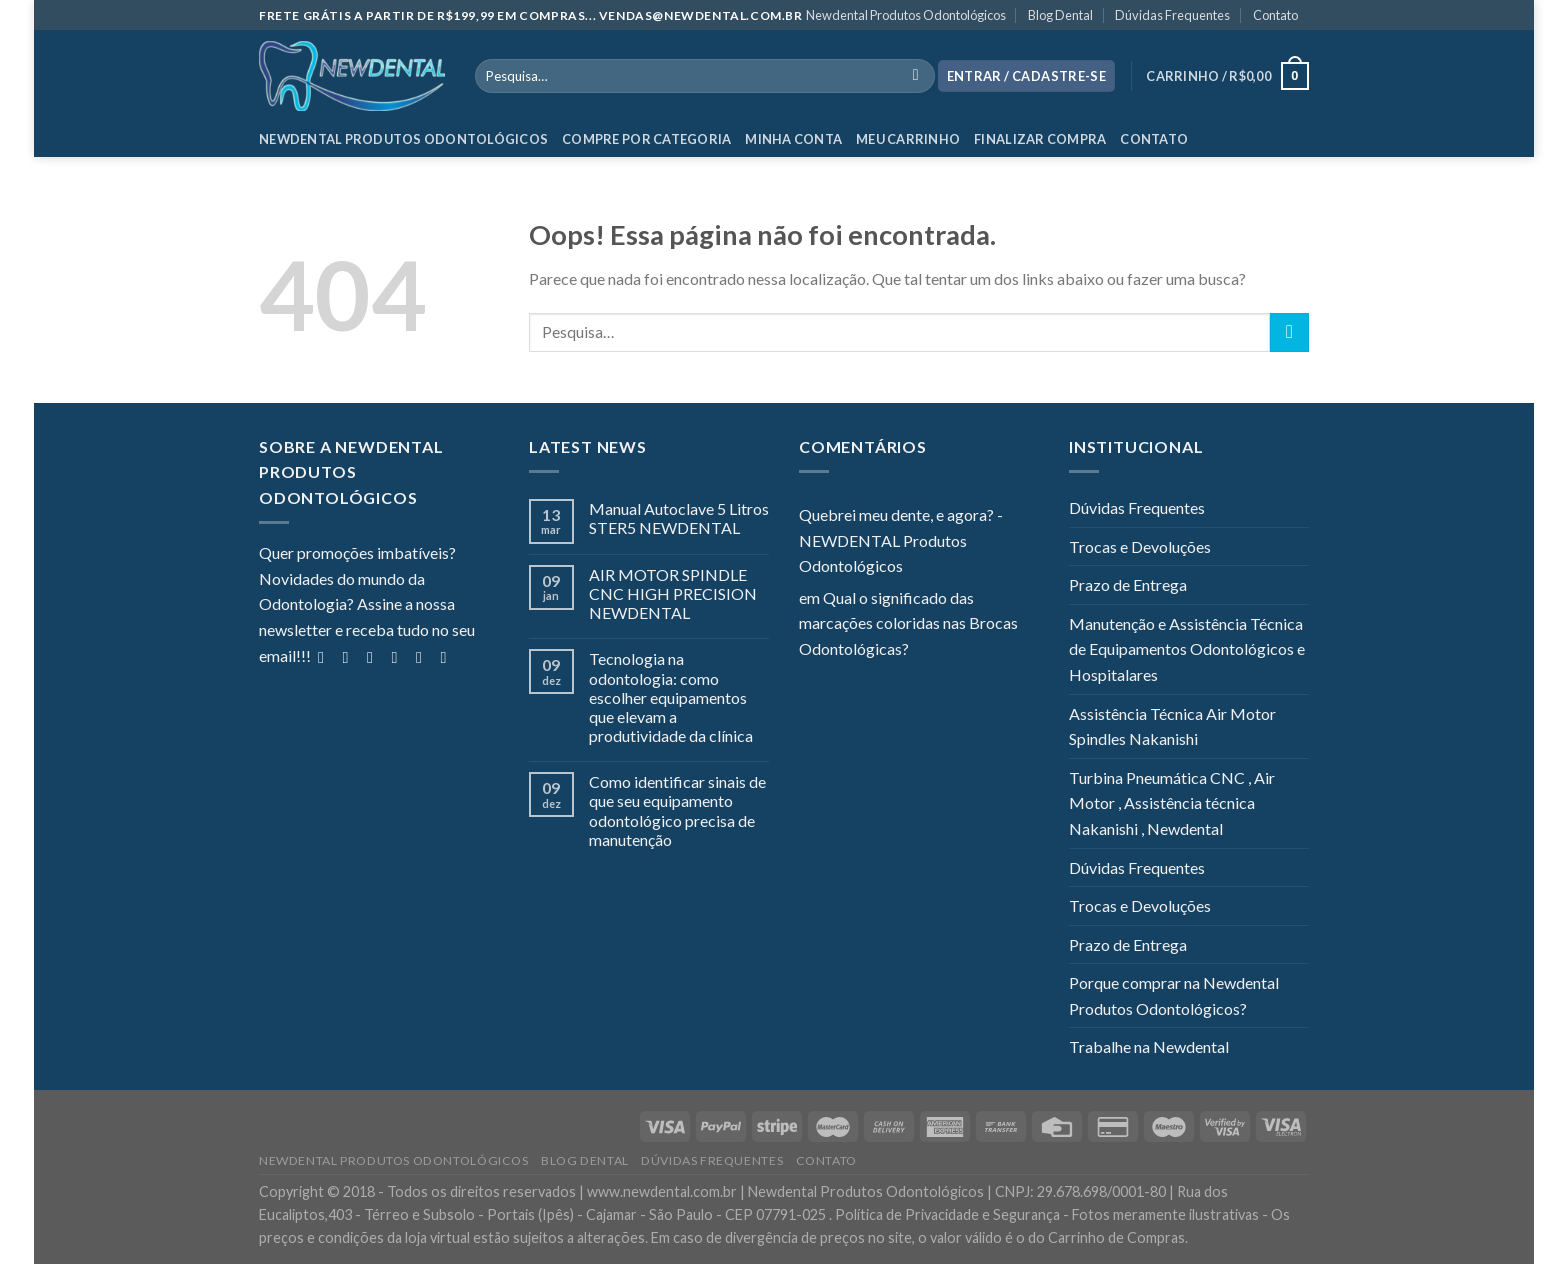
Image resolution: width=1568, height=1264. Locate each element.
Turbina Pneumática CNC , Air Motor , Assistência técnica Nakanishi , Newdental (1172, 803)
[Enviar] (1289, 332)
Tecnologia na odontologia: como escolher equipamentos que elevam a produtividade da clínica (671, 697)
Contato (1275, 15)
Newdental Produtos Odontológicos (906, 15)
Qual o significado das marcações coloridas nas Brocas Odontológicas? (908, 623)
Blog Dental (1060, 15)
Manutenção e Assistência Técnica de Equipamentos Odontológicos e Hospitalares (1187, 649)
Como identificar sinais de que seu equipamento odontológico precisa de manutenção (677, 810)
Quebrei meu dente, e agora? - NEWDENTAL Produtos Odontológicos (901, 540)
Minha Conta (793, 139)
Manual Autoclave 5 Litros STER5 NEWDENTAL (679, 518)
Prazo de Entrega (1128, 584)
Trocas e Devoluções (1140, 546)
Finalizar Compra (1040, 139)
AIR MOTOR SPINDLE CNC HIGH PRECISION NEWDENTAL (673, 593)
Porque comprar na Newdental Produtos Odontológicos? (1174, 995)
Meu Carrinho (908, 139)
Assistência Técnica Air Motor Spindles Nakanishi (1172, 726)
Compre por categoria (646, 139)
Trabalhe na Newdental (1149, 1046)
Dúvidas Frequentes (1172, 15)
